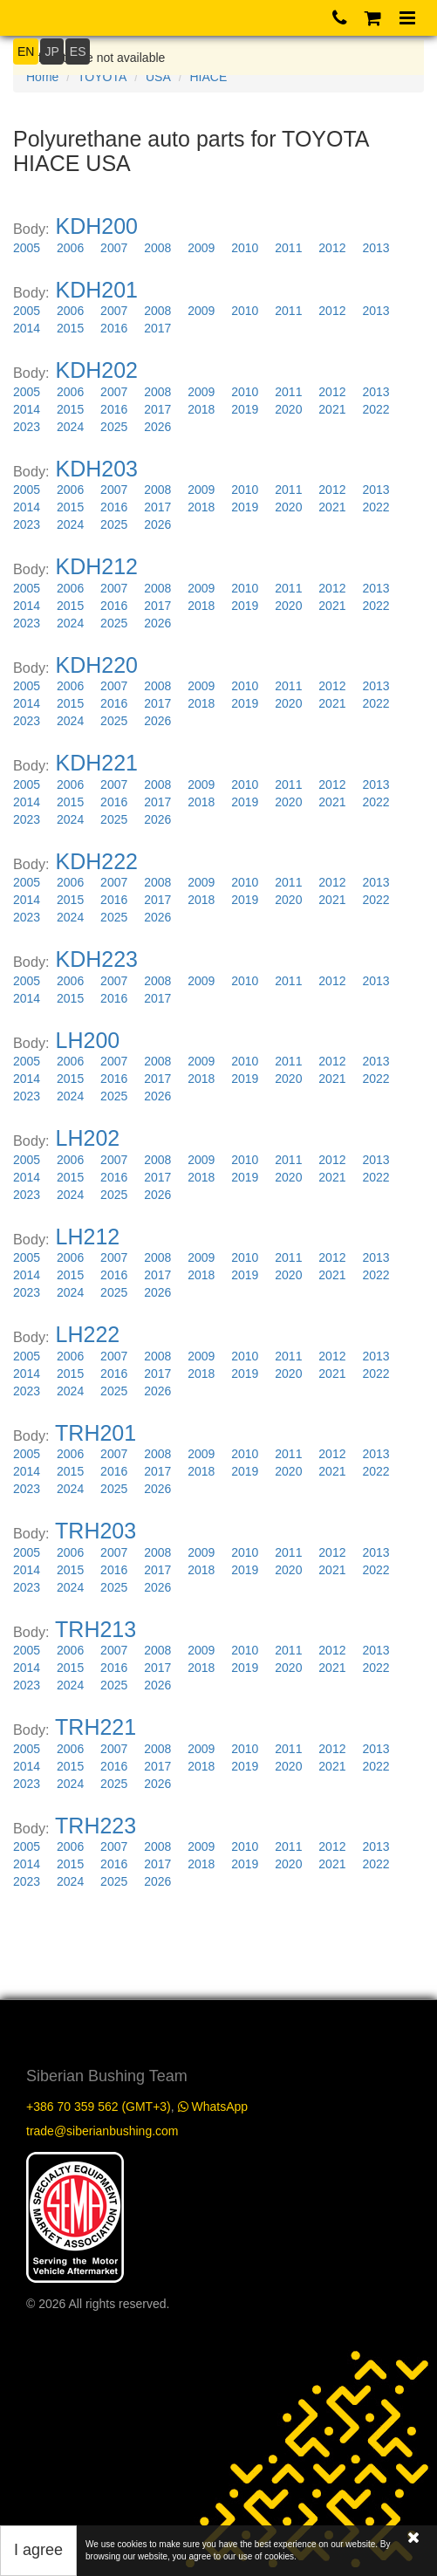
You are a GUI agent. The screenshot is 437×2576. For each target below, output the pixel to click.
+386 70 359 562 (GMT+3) (98, 2107)
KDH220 (97, 665)
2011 (288, 248)
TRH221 (95, 1727)
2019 (244, 409)
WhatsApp (213, 2107)
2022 (375, 409)
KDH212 (97, 566)
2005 (26, 248)
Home (42, 77)
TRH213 (95, 1629)
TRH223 (95, 1825)
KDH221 (97, 762)
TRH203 (95, 1530)
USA (158, 77)
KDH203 (97, 468)
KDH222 (97, 861)
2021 (331, 409)
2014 (26, 328)
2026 (157, 427)
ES (78, 51)
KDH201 (97, 289)
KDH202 (97, 370)
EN (25, 51)
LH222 (88, 1334)
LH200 (88, 1040)
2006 (70, 248)
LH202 (88, 1138)
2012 (331, 248)
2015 (70, 328)
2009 (201, 248)
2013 (375, 248)
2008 (157, 248)
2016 (113, 328)
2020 (288, 409)
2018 (201, 409)
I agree (38, 2550)
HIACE (208, 77)
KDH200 (97, 226)
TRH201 (95, 1433)
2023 (26, 427)
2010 (244, 248)
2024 (70, 427)
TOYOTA (102, 77)
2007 (113, 248)
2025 (113, 427)
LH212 (88, 1236)
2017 (157, 328)
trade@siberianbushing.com (102, 2131)
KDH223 (97, 959)
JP (51, 51)
